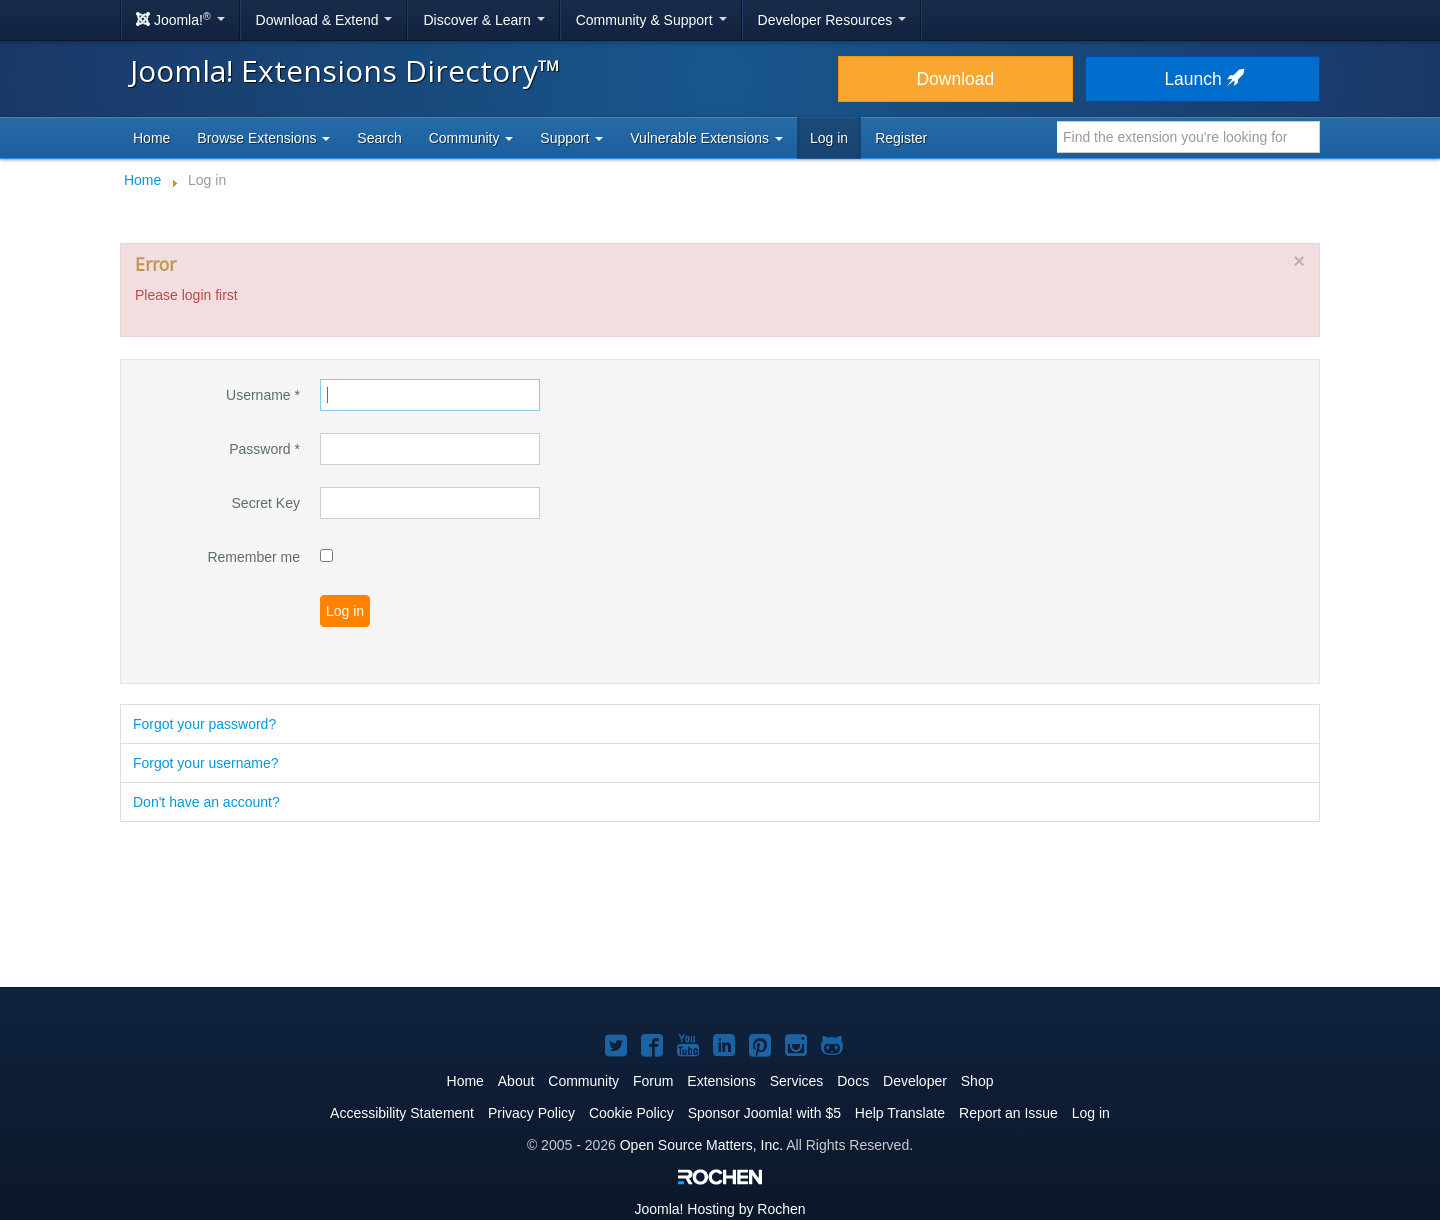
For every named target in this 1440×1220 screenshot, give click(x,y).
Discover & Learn (483, 20)
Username (263, 395)
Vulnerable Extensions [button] (706, 138)
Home (151, 138)
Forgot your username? (206, 763)
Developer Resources (832, 20)
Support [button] (571, 138)
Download (955, 79)
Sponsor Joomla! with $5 (764, 1113)
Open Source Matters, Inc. (701, 1145)
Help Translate (900, 1113)
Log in (829, 138)
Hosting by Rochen (719, 1209)
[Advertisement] (720, 906)
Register (901, 138)
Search (379, 138)
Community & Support (651, 20)
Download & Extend (324, 20)
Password (264, 449)
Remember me (253, 557)
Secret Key (266, 503)
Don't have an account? (206, 802)
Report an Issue (1008, 1113)
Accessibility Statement (402, 1113)
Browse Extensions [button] (263, 138)
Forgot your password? (204, 724)
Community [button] (471, 138)
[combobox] (1188, 137)
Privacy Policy (531, 1113)
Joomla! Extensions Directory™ (345, 70)
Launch (1202, 79)
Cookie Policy (631, 1113)
